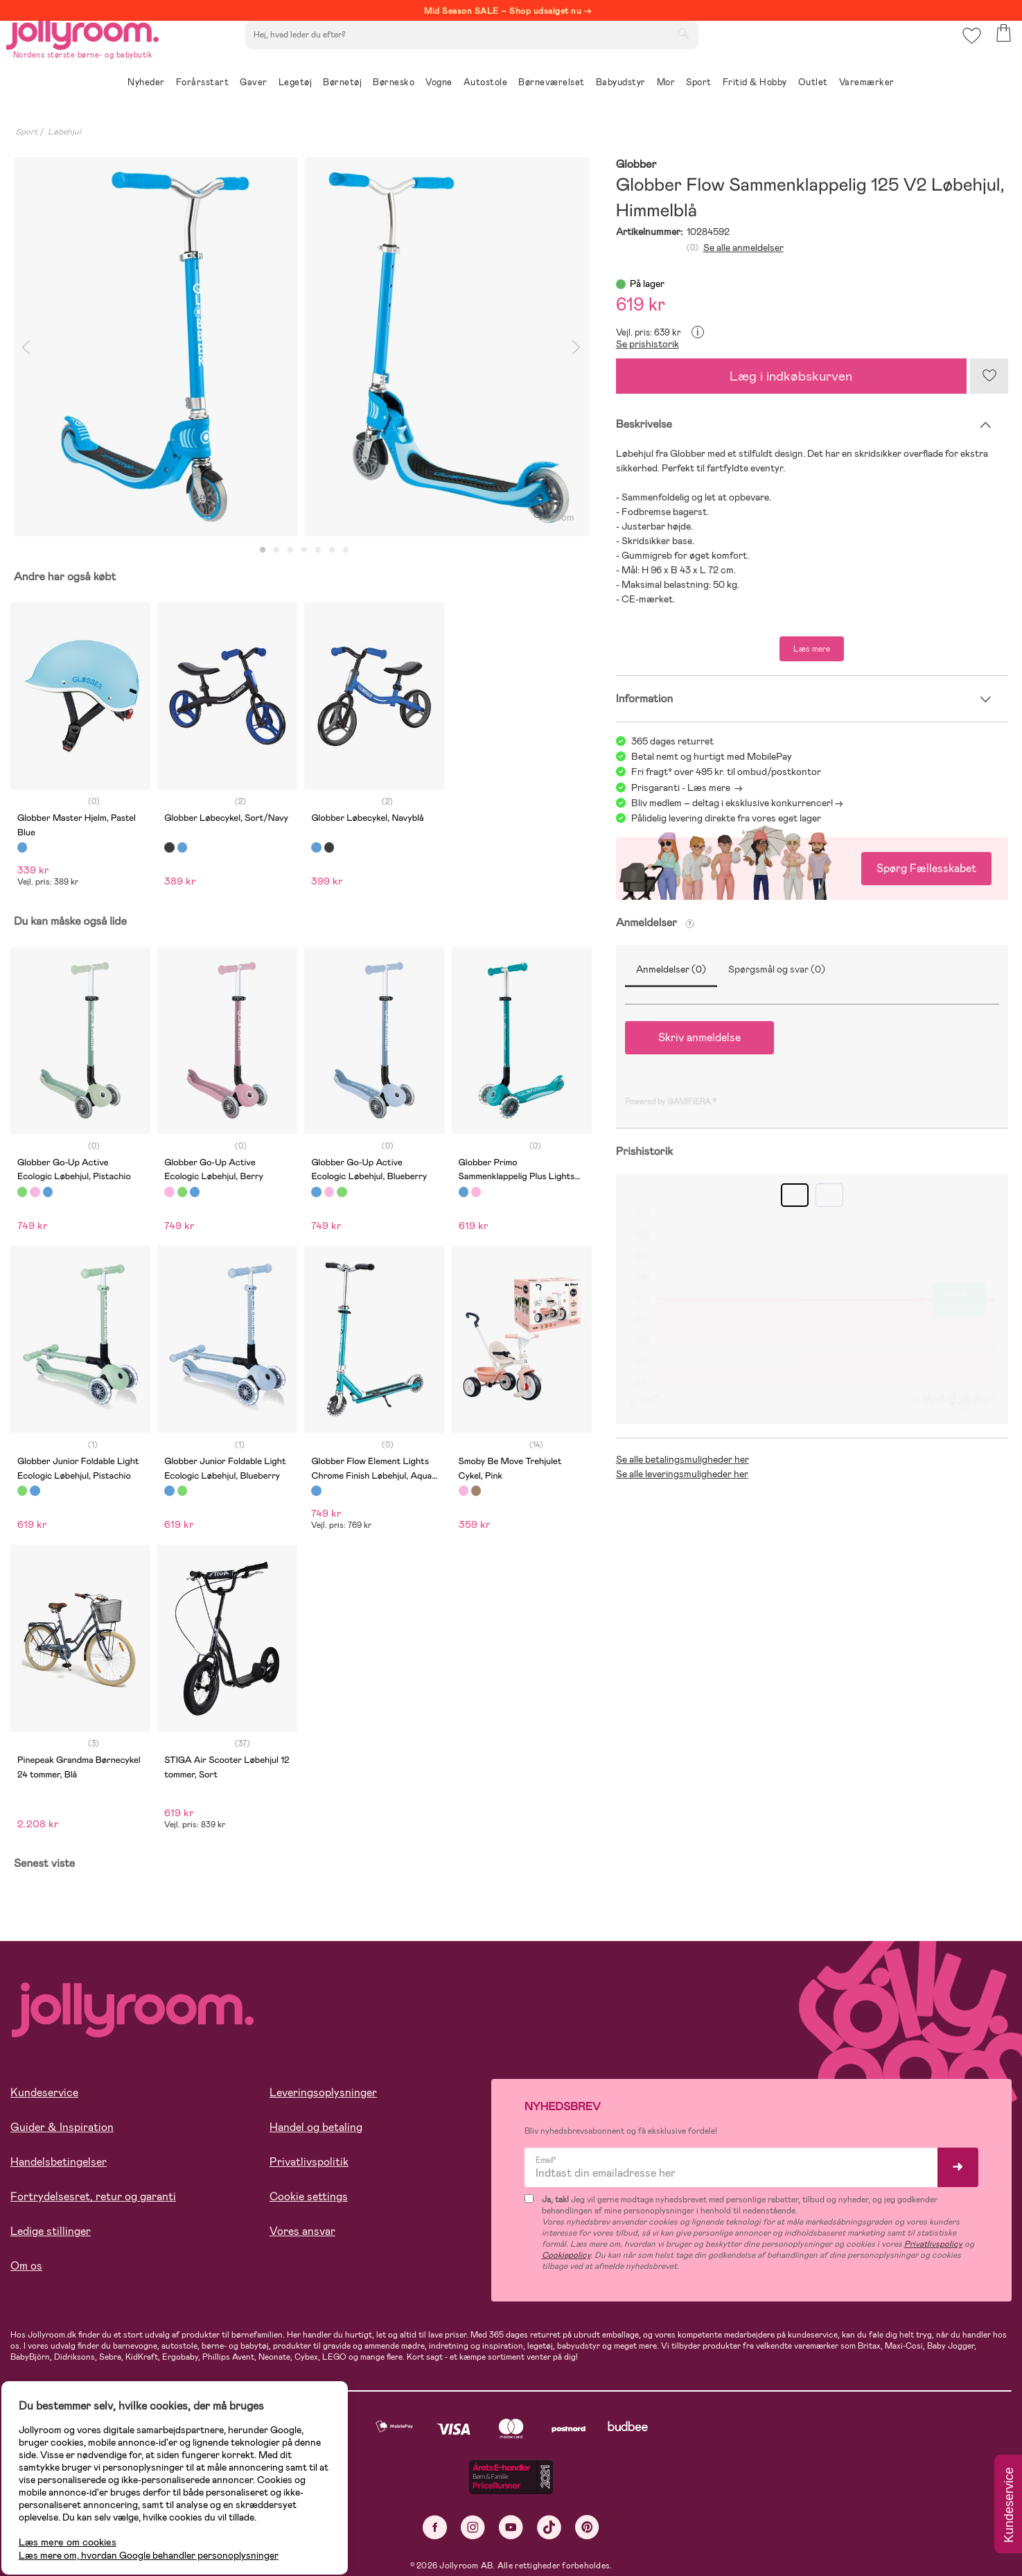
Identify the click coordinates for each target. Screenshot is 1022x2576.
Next (576, 347)
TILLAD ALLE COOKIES (108, 2529)
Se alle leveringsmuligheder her (682, 1474)
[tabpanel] (156, 347)
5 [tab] (318, 550)
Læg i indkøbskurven (791, 376)
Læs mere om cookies (80, 2473)
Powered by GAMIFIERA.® (670, 1101)
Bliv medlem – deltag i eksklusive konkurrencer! (732, 803)
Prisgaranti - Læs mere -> (687, 787)
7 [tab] (346, 550)
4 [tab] (304, 550)
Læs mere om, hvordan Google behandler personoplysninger (161, 2486)
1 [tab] (263, 550)
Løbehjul (64, 131)
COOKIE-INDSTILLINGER (267, 2529)
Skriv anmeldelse (699, 1037)
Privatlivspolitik (309, 2162)
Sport (26, 131)
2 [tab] (276, 550)
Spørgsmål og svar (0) (776, 969)
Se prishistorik (647, 344)
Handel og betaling (316, 2127)
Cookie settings (309, 2196)
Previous (25, 347)
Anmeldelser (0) (671, 969)
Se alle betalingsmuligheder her (682, 1459)
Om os (26, 2266)
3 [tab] (290, 550)
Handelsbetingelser (58, 2162)
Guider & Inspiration (62, 2127)
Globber (636, 164)
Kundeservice (44, 2092)
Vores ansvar (302, 2231)
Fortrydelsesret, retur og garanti (93, 2196)
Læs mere (811, 648)
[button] (967, 52)
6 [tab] (332, 550)
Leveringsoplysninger (323, 2092)
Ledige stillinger (50, 2231)
